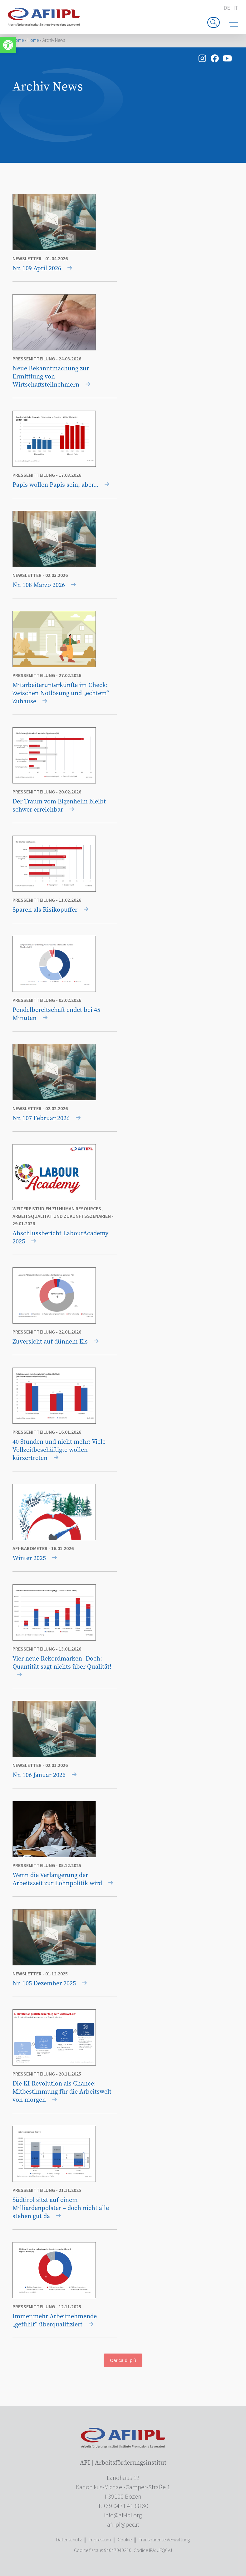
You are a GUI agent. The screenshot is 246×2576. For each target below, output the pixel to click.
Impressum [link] (100, 2539)
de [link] (227, 8)
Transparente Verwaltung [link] (164, 2539)
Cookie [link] (125, 2539)
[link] (8, 45)
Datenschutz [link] (69, 2539)
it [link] (235, 8)
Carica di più (123, 2360)
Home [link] (18, 40)
